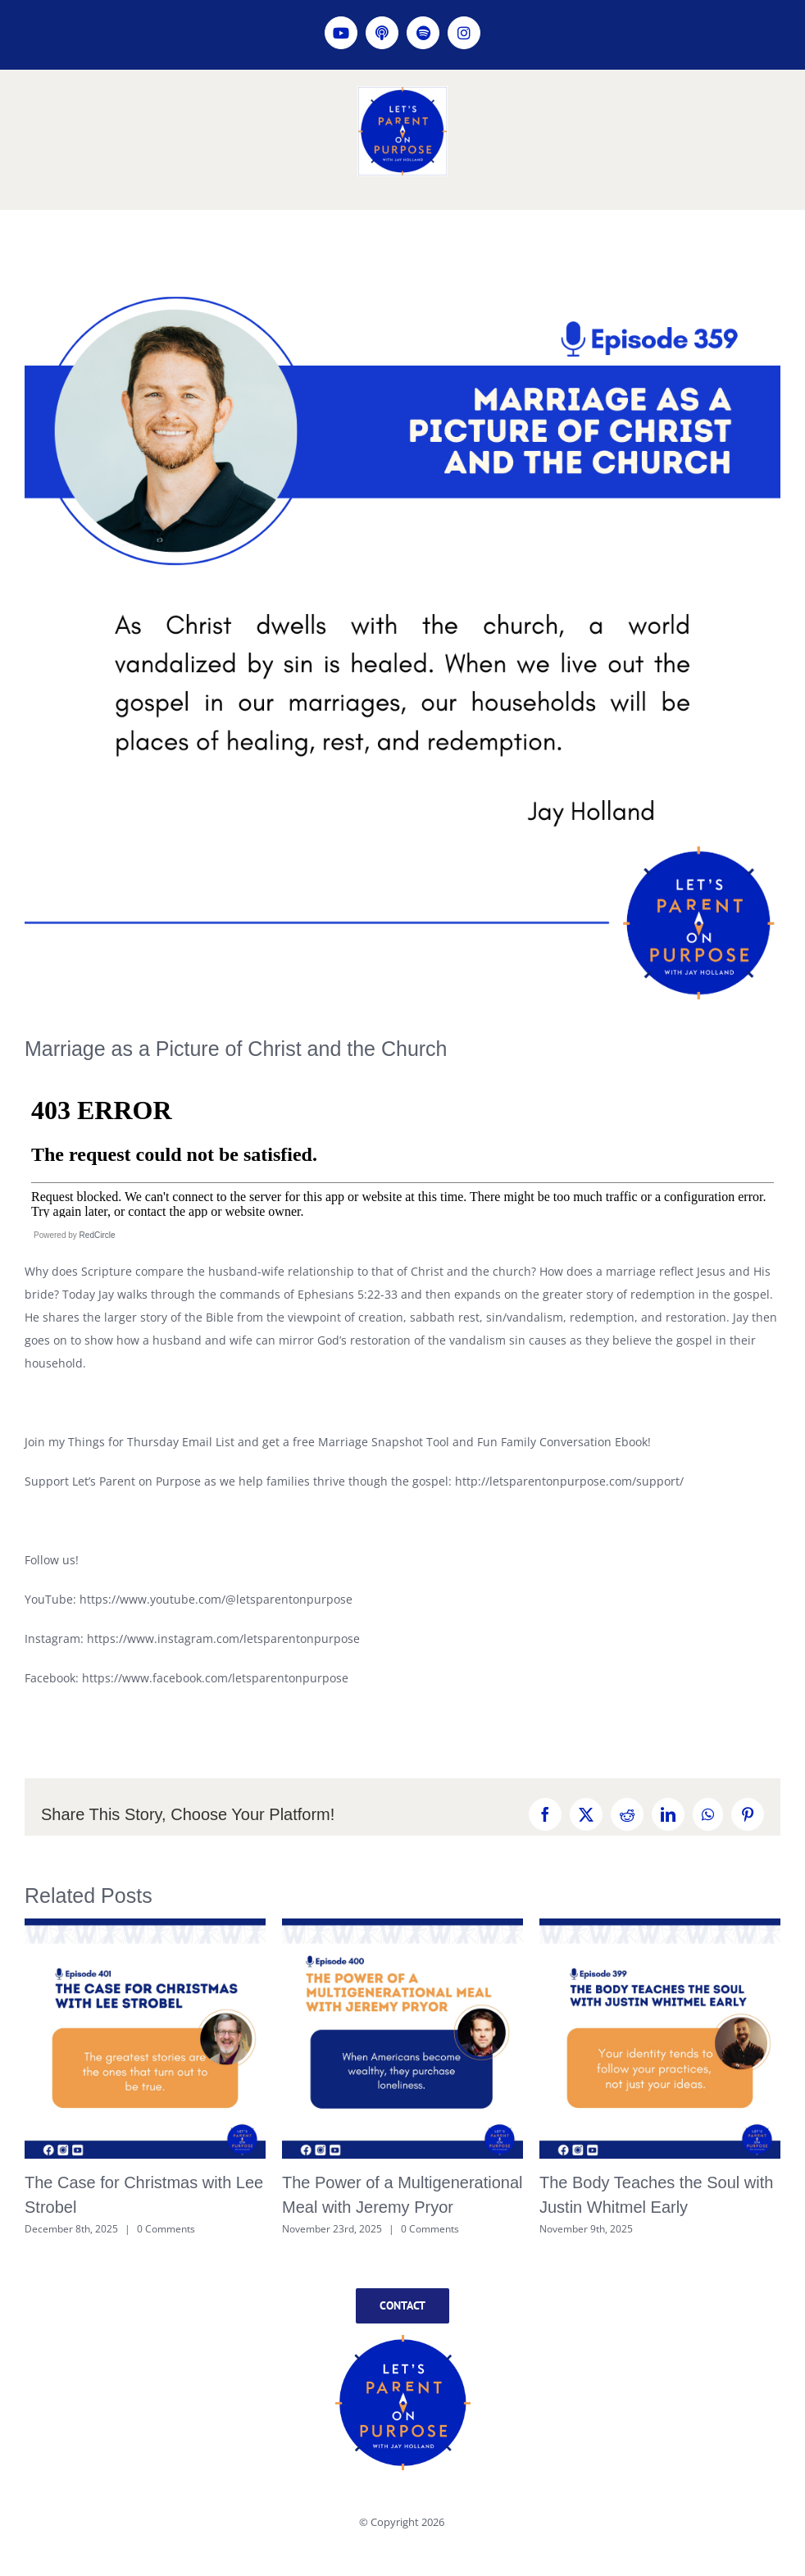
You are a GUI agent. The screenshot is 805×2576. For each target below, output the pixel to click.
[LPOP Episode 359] (402, 633)
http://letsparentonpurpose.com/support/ (569, 1481)
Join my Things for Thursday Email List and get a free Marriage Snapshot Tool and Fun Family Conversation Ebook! (338, 1442)
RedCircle (98, 1235)
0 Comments (166, 2229)
